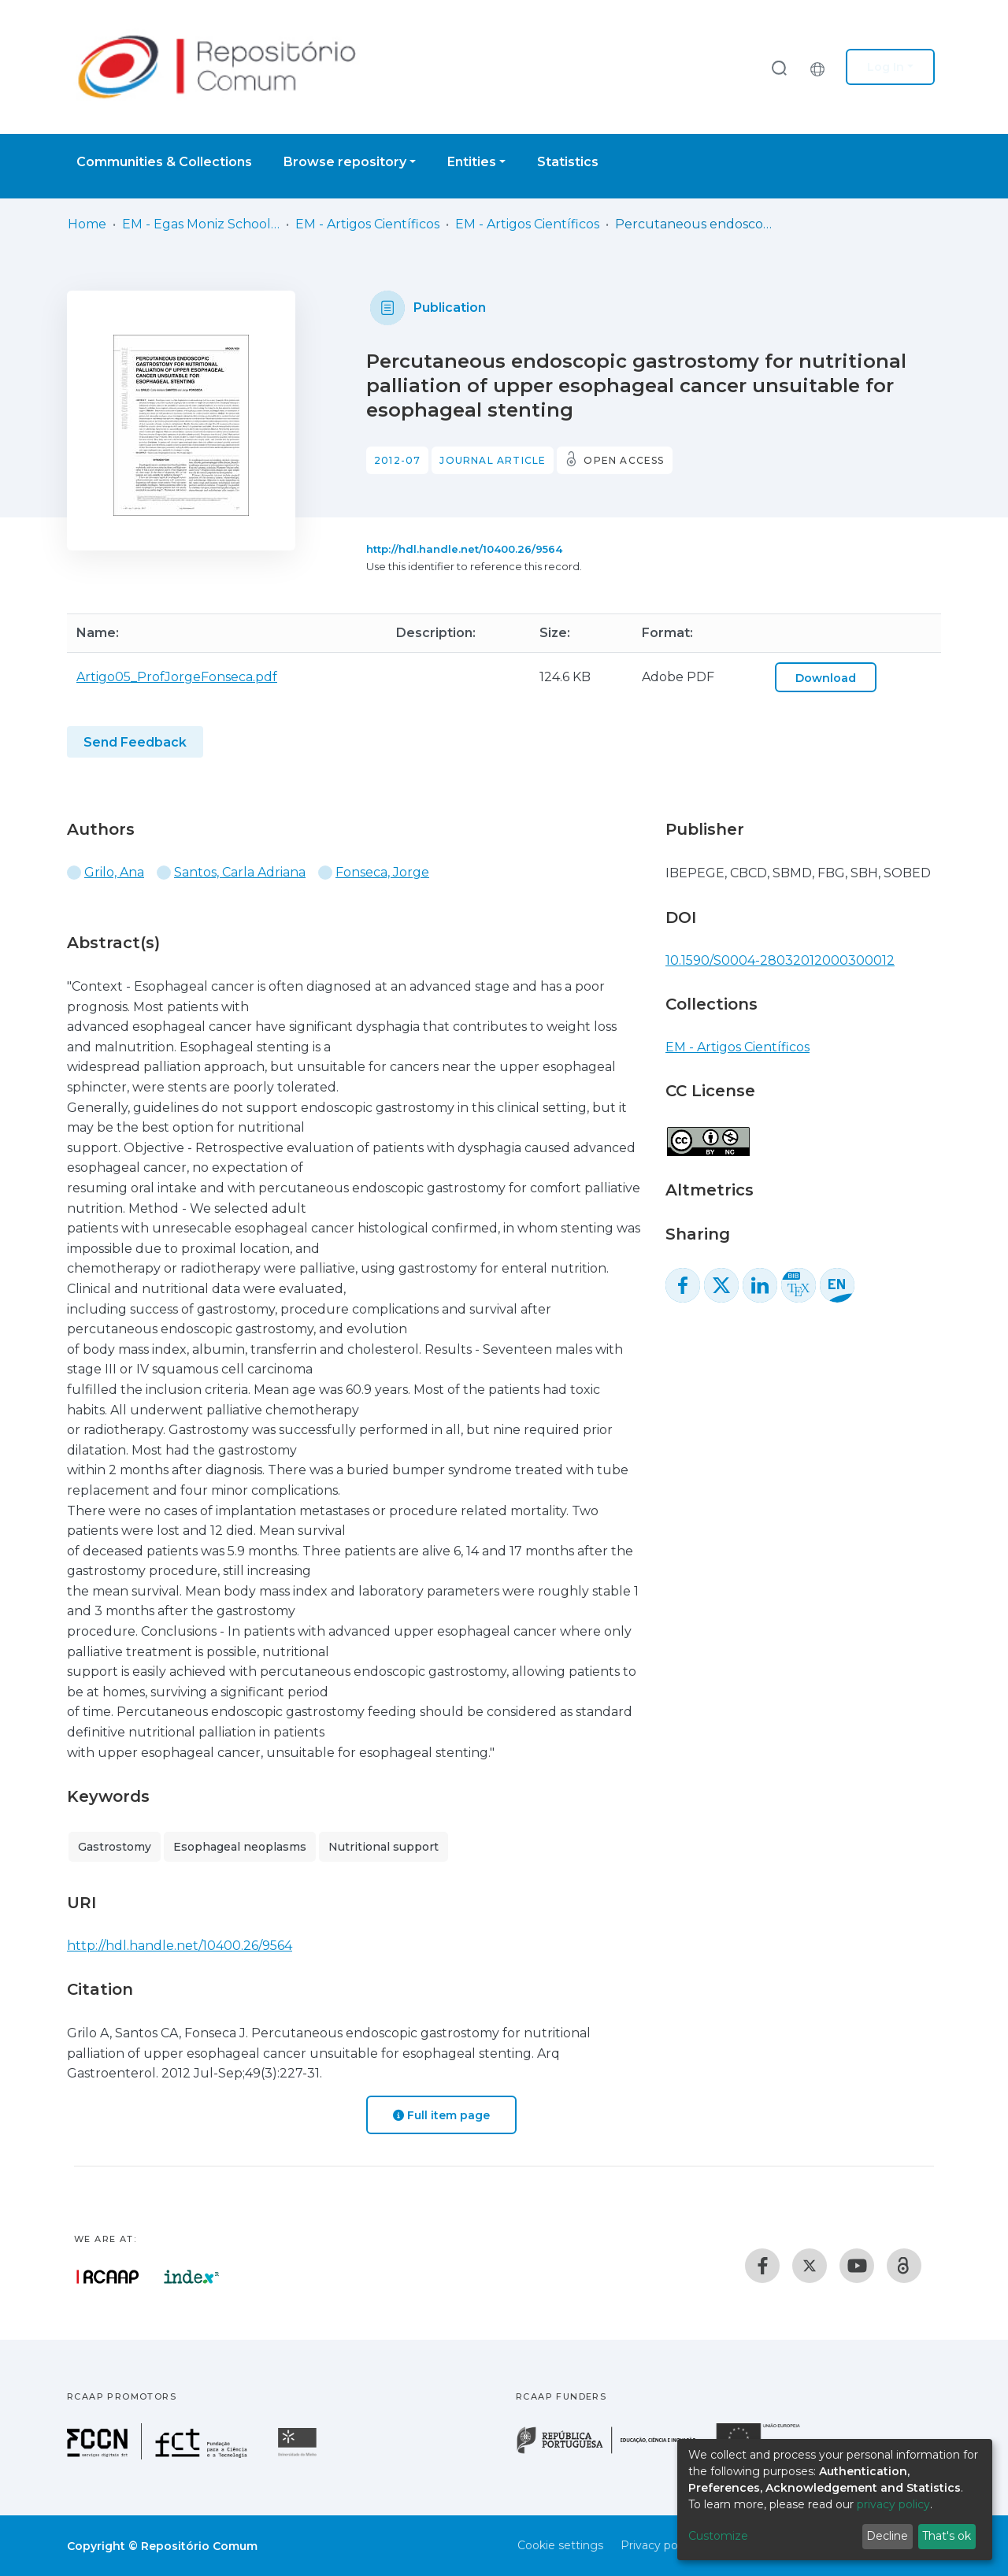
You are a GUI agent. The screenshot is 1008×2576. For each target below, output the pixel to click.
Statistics (567, 161)
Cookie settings (560, 2545)
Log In (885, 67)
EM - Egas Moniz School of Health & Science (201, 224)
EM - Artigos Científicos (367, 224)
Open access (624, 460)
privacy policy (893, 2504)
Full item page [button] (441, 2115)
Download (825, 678)
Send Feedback (135, 742)
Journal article (492, 460)
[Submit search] (779, 67)
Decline (887, 2536)
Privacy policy (658, 2545)
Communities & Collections (164, 161)
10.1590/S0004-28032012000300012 (780, 960)
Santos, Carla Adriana (240, 872)
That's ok (946, 2536)
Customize (718, 2536)
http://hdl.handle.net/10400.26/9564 (464, 549)
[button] (821, 67)
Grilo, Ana (114, 872)
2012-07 (397, 460)
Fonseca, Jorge (382, 872)
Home (87, 224)
